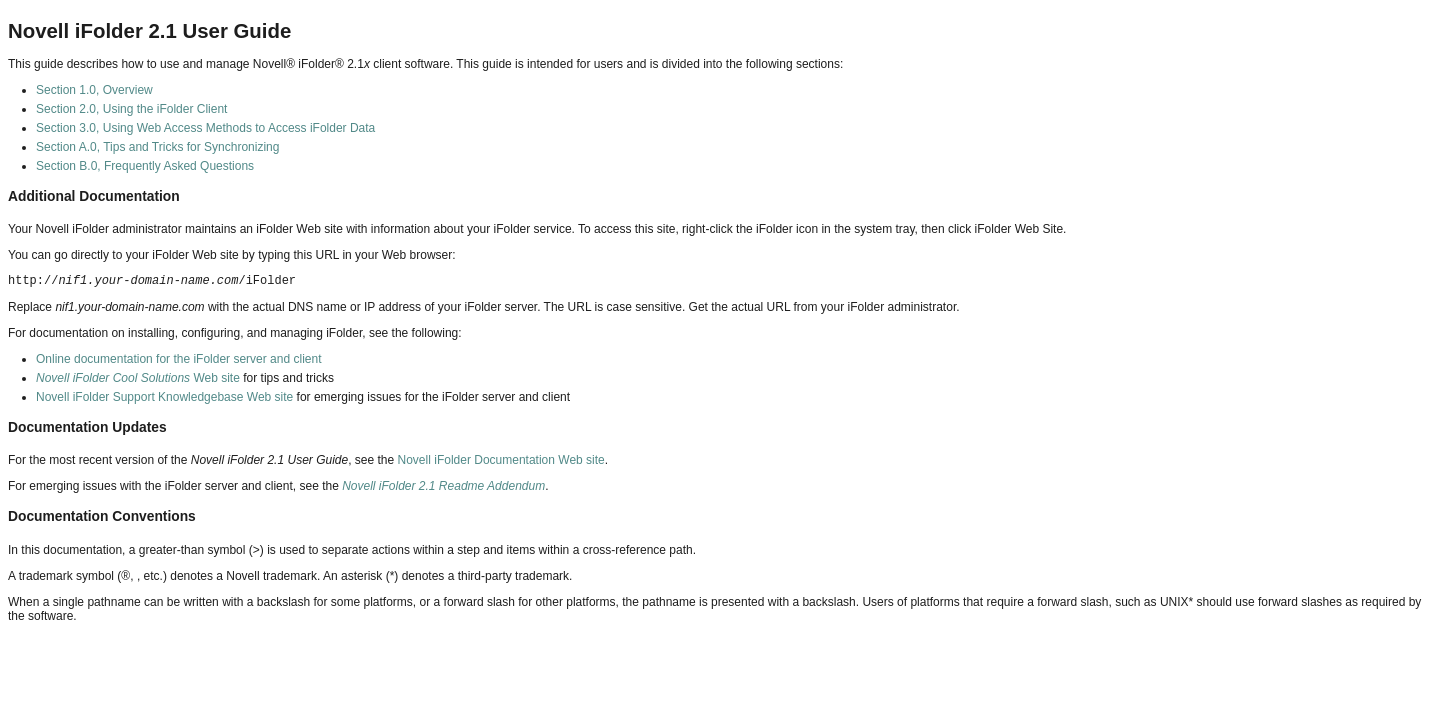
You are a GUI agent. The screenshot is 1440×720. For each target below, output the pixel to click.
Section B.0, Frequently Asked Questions (145, 166)
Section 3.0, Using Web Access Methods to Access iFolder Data (205, 128)
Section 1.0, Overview (94, 90)
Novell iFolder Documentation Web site (501, 460)
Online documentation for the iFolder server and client (179, 359)
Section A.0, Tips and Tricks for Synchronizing (157, 147)
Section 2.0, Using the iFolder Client (131, 109)
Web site (138, 378)
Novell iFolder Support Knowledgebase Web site (164, 397)
